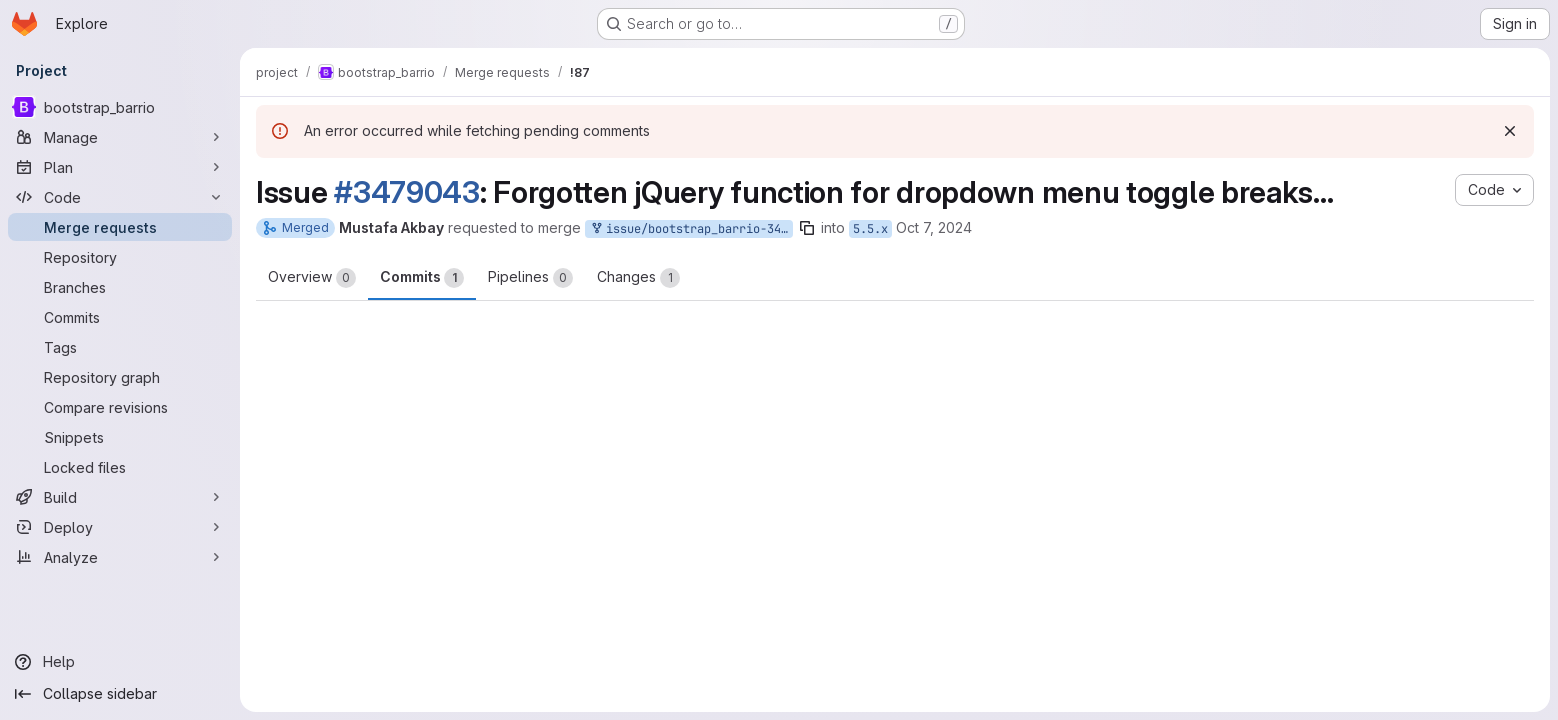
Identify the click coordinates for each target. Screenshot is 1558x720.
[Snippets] (120, 437)
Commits (422, 278)
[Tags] (120, 347)
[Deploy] (120, 527)
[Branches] (120, 287)
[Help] (120, 662)
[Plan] (120, 167)
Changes (638, 278)
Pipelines (530, 278)
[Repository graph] (120, 377)
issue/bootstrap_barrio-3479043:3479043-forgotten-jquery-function (691, 229)
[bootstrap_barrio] (120, 107)
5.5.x (870, 229)
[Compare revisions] (120, 407)
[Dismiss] (1510, 131)
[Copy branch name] (807, 228)
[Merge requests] (120, 227)
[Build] (120, 497)
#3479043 (407, 192)
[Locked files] (120, 467)
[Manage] (120, 137)
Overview (312, 278)
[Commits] (120, 317)
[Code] (120, 197)
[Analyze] (120, 557)
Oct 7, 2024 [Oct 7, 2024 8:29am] (934, 227)
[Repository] (120, 257)
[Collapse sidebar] (120, 694)
